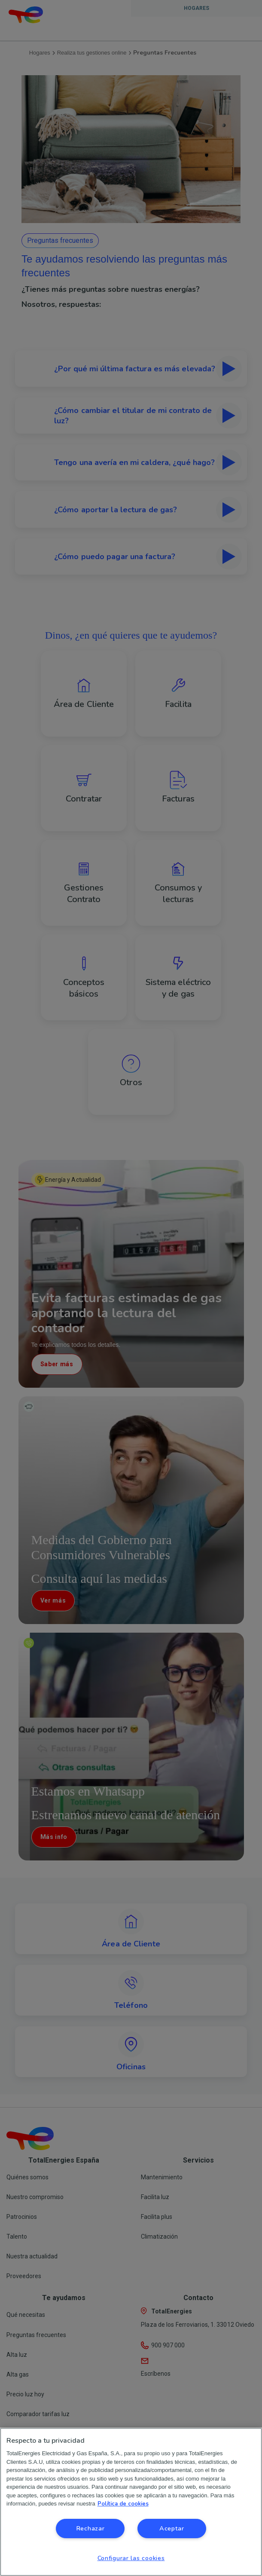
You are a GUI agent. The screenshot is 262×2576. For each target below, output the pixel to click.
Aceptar (171, 2528)
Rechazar (90, 2528)
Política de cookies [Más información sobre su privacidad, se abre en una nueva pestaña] (123, 2504)
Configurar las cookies (131, 2558)
